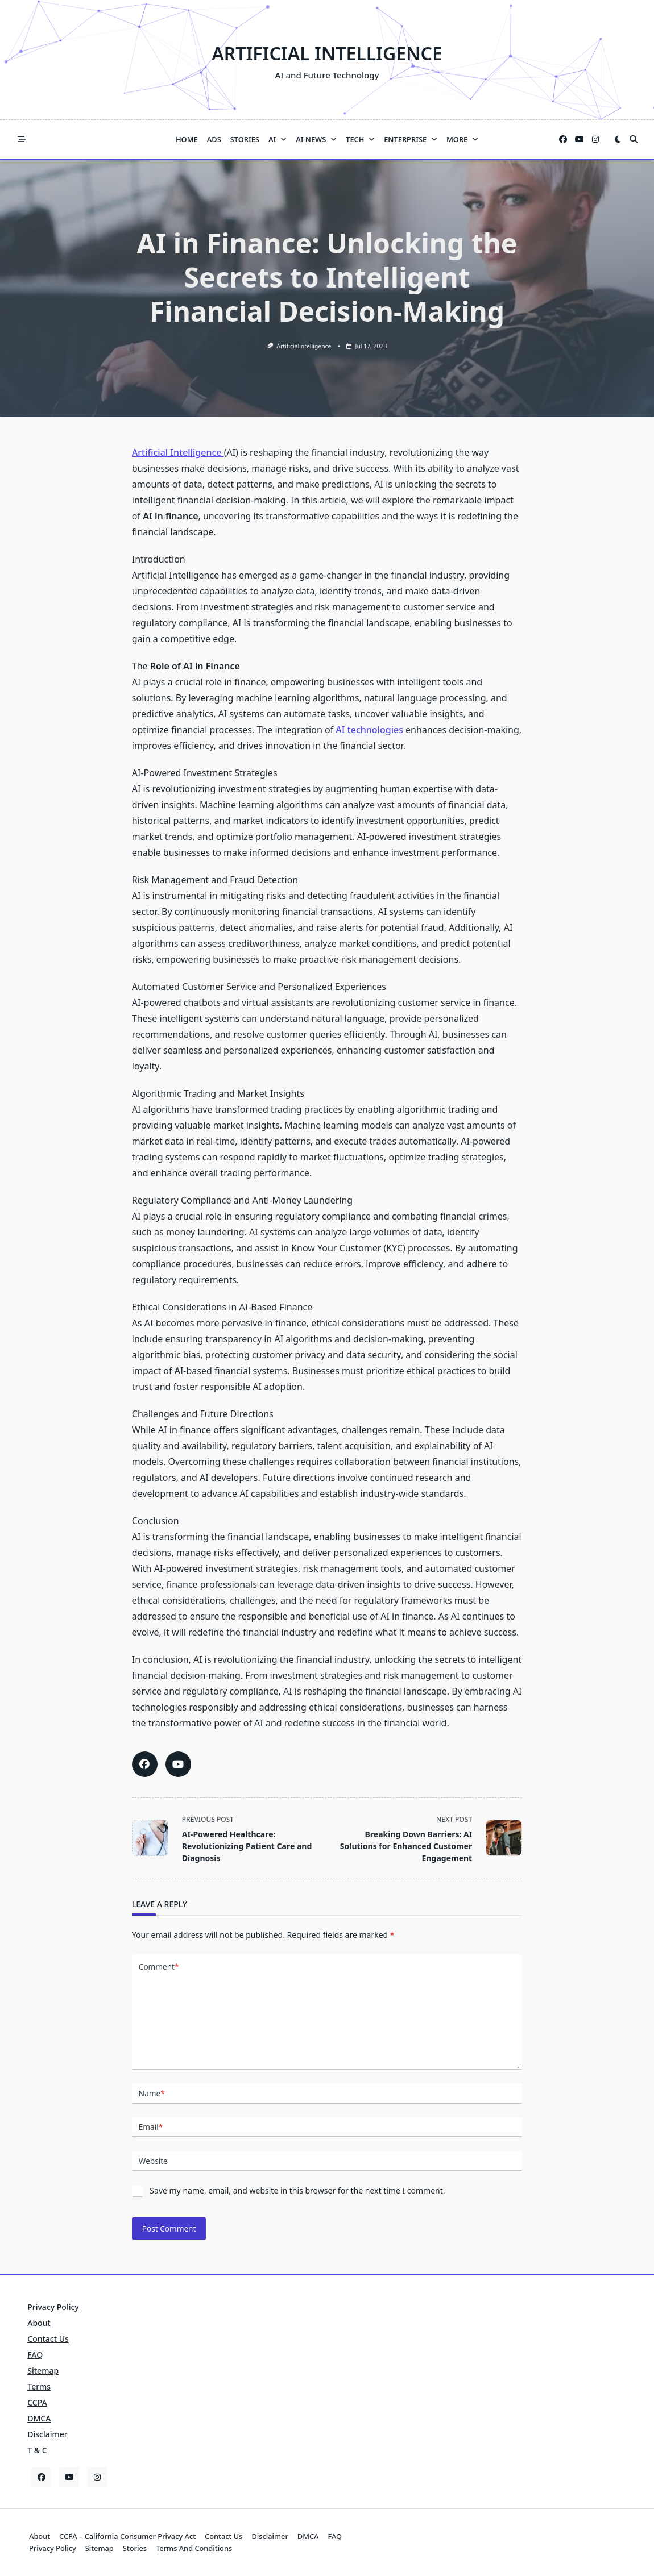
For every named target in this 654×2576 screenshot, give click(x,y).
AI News (316, 139)
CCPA (37, 2402)
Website (153, 2160)
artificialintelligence (303, 346)
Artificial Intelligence (327, 53)
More (462, 139)
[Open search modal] (634, 139)
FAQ (35, 2354)
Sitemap (43, 2370)
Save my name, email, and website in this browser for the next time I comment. (297, 2190)
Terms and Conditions (194, 2548)
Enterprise (410, 139)
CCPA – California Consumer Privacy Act (127, 2536)
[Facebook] (563, 139)
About (39, 2322)
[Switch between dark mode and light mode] (617, 139)
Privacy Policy (52, 2307)
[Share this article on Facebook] (145, 1764)
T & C (37, 2450)
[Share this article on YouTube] (178, 1764)
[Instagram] (595, 139)
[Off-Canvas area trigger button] (21, 139)
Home (187, 139)
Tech (360, 139)
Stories (244, 139)
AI (277, 139)
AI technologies (369, 729)
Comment (159, 1966)
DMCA (39, 2418)
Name (152, 2093)
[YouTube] (579, 139)
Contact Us (48, 2338)
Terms (39, 2386)
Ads (214, 139)
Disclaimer (47, 2434)
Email (151, 2127)
